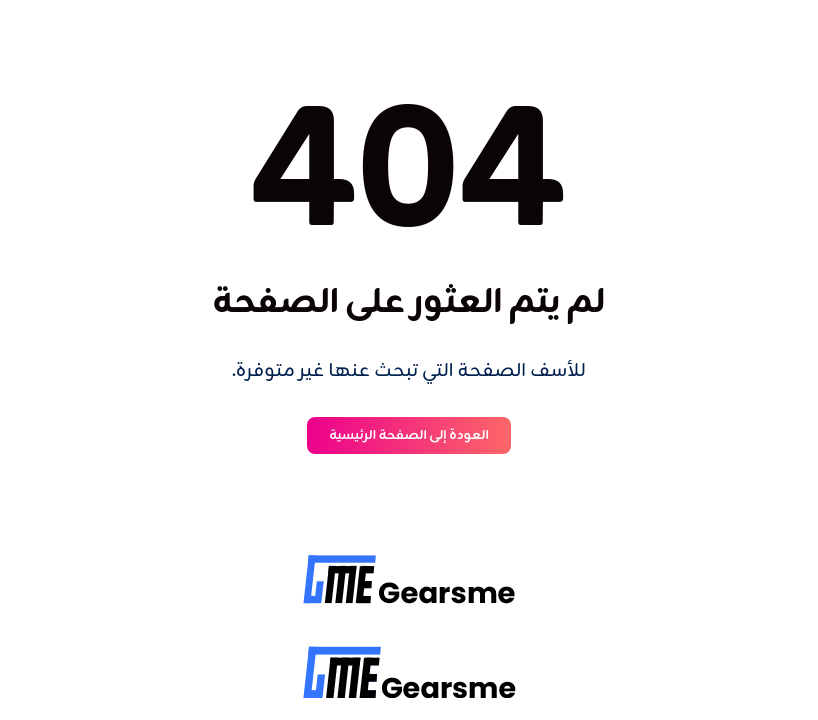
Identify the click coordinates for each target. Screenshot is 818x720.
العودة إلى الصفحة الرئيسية (409, 435)
